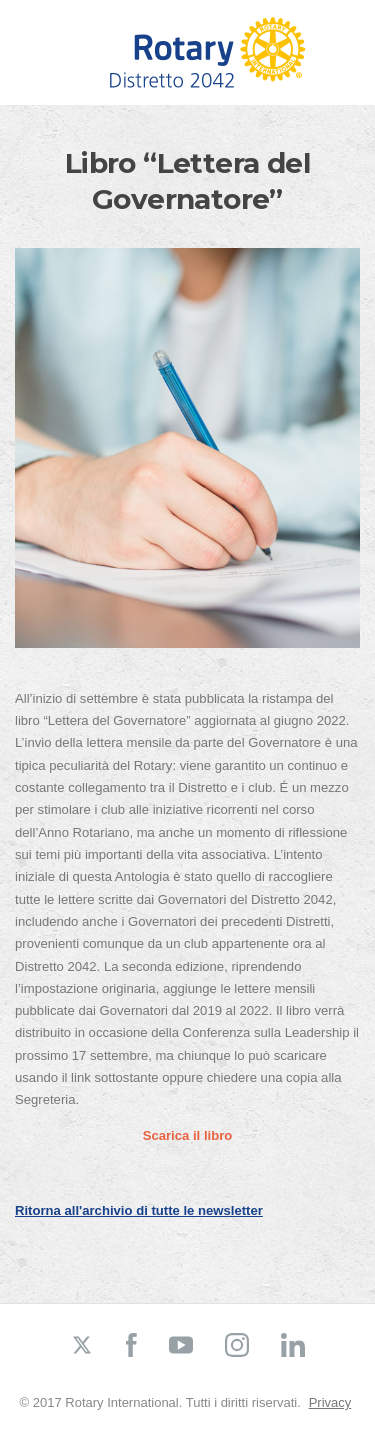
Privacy (330, 1402)
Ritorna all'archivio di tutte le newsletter (139, 1210)
